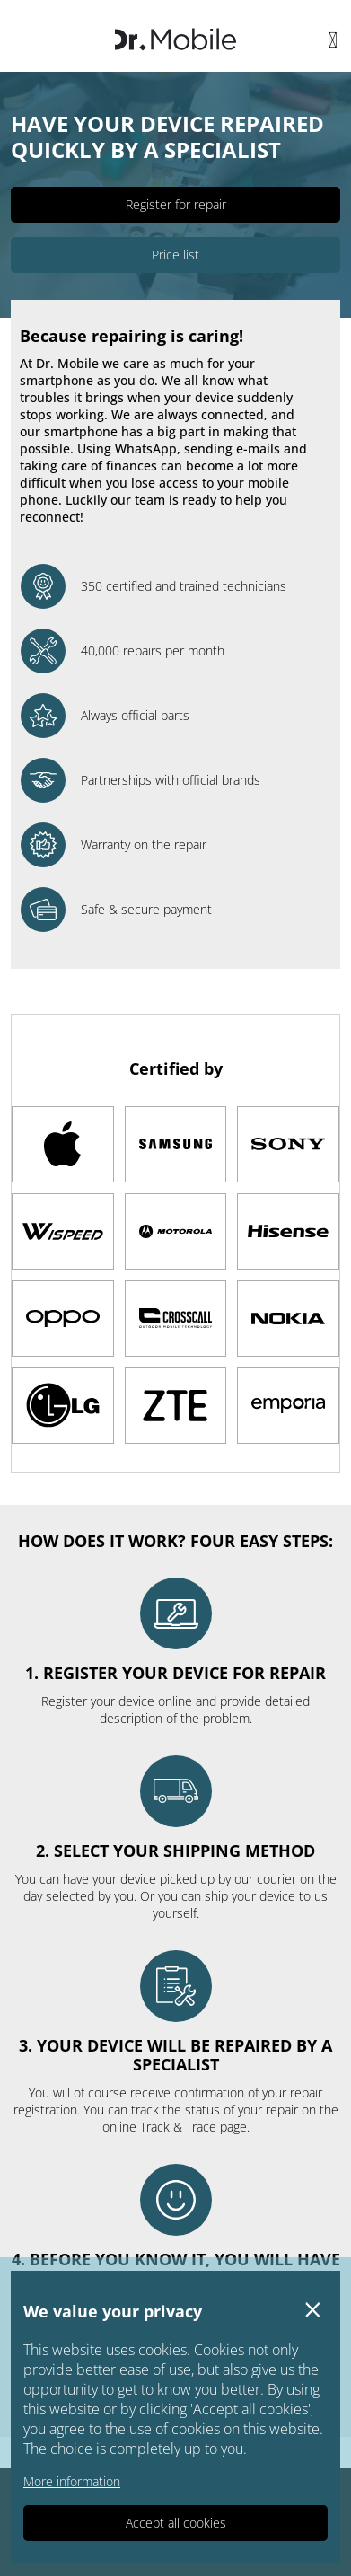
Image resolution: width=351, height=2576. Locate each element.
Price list (175, 254)
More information (71, 2481)
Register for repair (176, 204)
